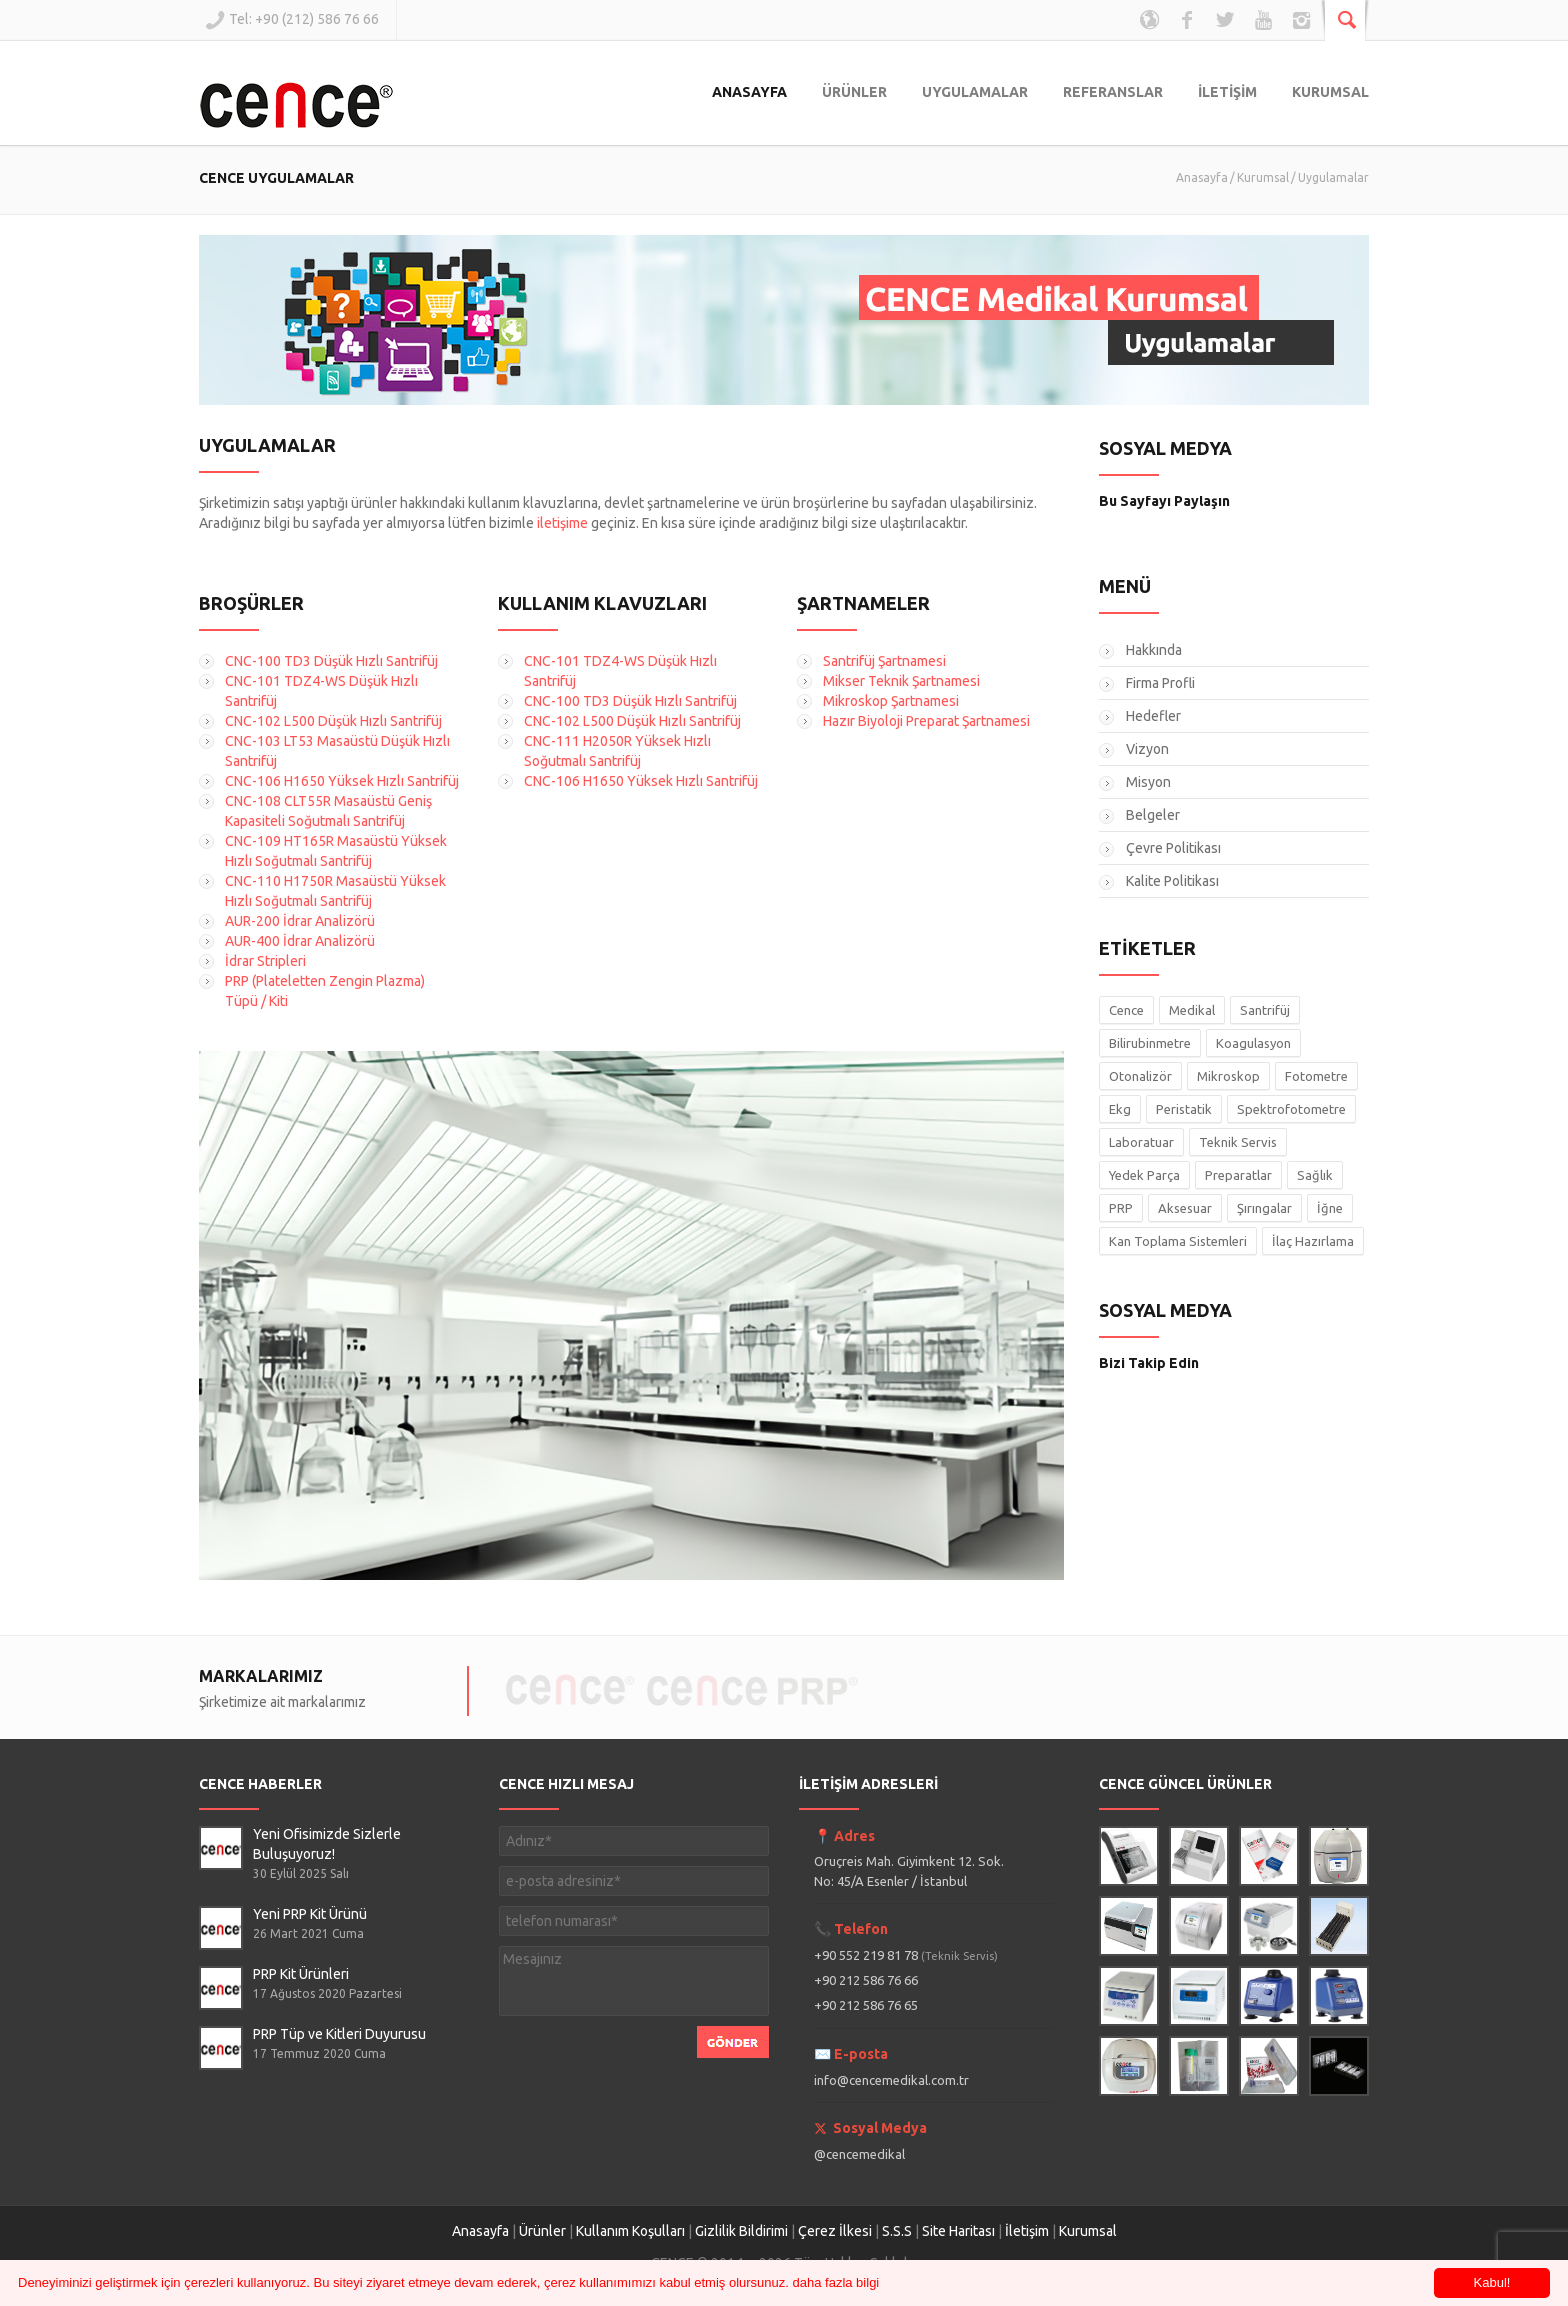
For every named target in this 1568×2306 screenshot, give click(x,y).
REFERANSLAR (1113, 92)
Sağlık (1315, 1175)
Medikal (1192, 1010)
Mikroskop (1228, 1076)
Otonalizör (1140, 1076)
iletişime (562, 523)
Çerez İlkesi (835, 2231)
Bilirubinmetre (1150, 1043)
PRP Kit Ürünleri (301, 1974)
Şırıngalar (1264, 1208)
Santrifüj (1265, 1010)
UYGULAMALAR (975, 92)
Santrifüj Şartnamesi (884, 661)
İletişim (1027, 2231)
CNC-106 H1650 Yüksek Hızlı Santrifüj (342, 781)
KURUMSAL (1330, 92)
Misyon (1148, 782)
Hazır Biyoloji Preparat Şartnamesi (926, 721)
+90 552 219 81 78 (906, 1955)
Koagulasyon (1253, 1043)
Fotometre (1316, 1076)
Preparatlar (1238, 1175)
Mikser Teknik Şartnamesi (901, 681)
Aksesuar (1185, 1208)
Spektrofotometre (1291, 1109)
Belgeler (1153, 815)
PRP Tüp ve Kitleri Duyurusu (339, 2034)
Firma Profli (1160, 683)
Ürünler (542, 2231)
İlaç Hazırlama (1313, 1241)
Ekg (1120, 1109)
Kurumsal (1263, 177)
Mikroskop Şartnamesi (891, 701)
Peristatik (1184, 1109)
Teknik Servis (1238, 1142)
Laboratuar (1141, 1142)
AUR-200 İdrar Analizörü (300, 921)
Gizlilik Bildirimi (741, 2231)
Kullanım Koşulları (630, 2231)
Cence (1126, 1010)
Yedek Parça (1144, 1175)
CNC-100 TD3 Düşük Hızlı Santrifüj (331, 661)
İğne (1330, 1208)
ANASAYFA (749, 92)
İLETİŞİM (1227, 92)
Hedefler (1153, 716)
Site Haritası (958, 2231)
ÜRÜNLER (854, 92)
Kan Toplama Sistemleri (1178, 1241)
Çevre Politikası (1173, 848)
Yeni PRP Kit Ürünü (310, 1914)
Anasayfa (1202, 177)
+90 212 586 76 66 (866, 1980)
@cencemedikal (859, 2154)
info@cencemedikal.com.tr (891, 2080)
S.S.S (897, 2231)
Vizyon (1147, 749)
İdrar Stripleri (265, 961)
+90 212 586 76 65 (866, 2005)
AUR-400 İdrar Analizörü (300, 941)
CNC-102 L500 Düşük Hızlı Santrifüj (333, 721)
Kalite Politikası (1172, 881)
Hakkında (1154, 650)
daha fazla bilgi (836, 2282)
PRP (1121, 1208)
